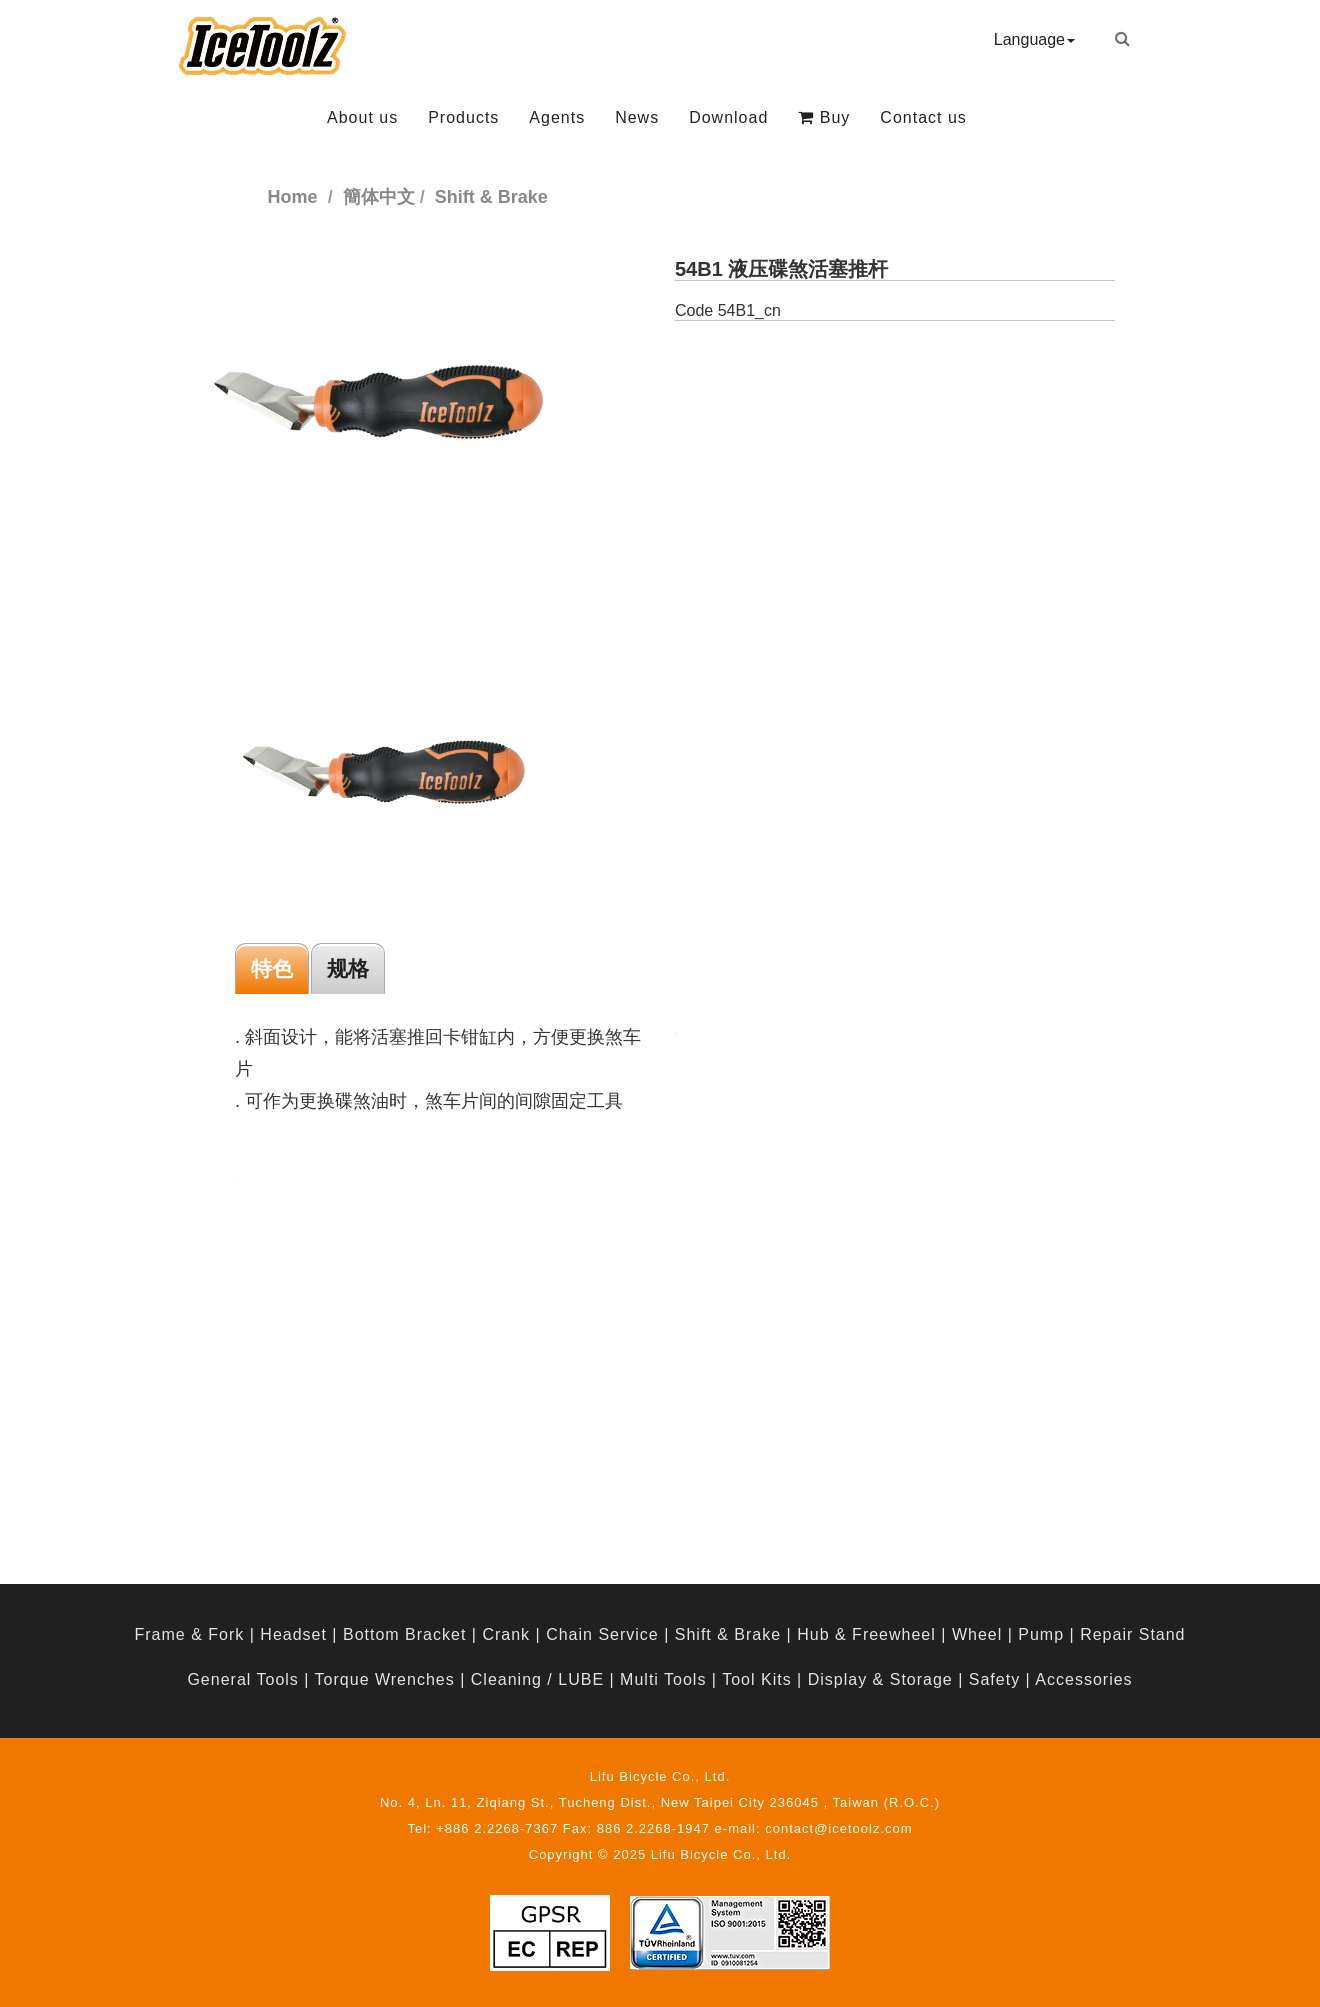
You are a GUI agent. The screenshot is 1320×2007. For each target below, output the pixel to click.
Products (463, 117)
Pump (1041, 1634)
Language (1034, 39)
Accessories (1083, 1679)
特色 (272, 968)
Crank (506, 1634)
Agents (557, 117)
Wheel (977, 1634)
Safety (994, 1679)
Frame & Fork (189, 1634)
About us (362, 117)
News (637, 117)
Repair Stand (1132, 1634)
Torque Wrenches (385, 1679)
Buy (824, 117)
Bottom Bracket (404, 1634)
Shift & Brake (728, 1634)
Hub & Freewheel (866, 1634)
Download (728, 117)
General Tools (242, 1679)
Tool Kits (756, 1679)
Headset (293, 1634)
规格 (348, 968)
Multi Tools (663, 1679)
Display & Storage (880, 1679)
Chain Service (602, 1634)
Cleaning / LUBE (537, 1679)
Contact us (923, 117)
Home (293, 197)
